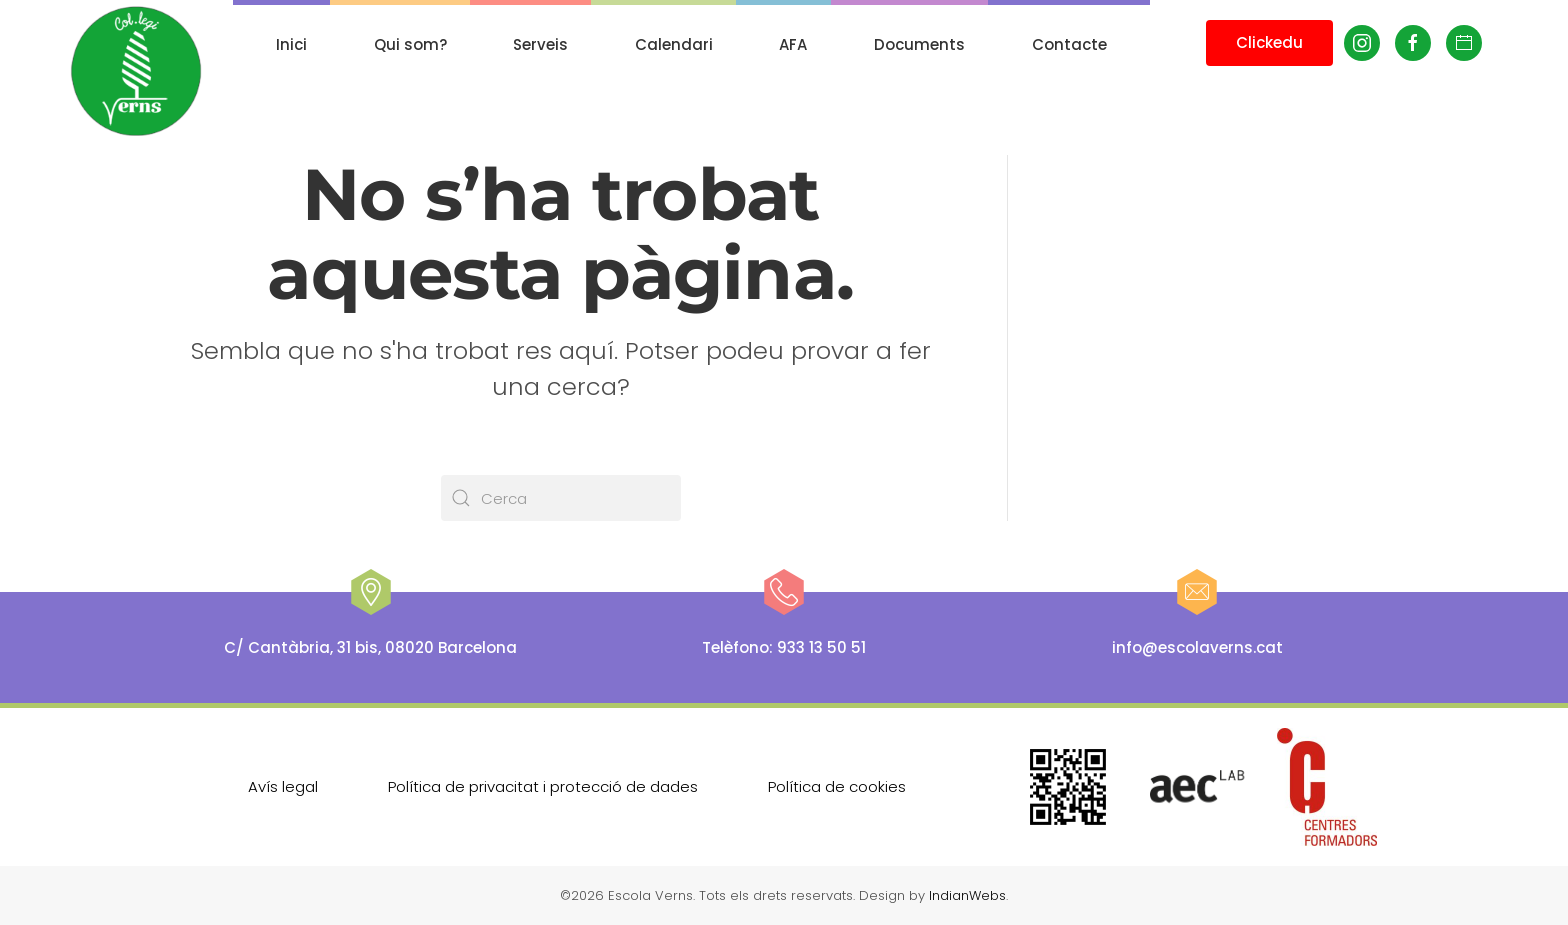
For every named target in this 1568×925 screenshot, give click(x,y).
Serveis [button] (540, 44)
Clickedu (1269, 42)
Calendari (674, 44)
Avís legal (283, 784)
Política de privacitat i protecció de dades (543, 784)
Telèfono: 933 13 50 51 (784, 647)
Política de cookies (837, 784)
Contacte (1069, 44)
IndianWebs (967, 895)
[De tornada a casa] (137, 71)
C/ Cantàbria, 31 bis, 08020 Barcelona (370, 647)
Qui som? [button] (410, 44)
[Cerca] (561, 498)
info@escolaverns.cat (1197, 647)
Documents (919, 44)
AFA (793, 44)
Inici (291, 44)
